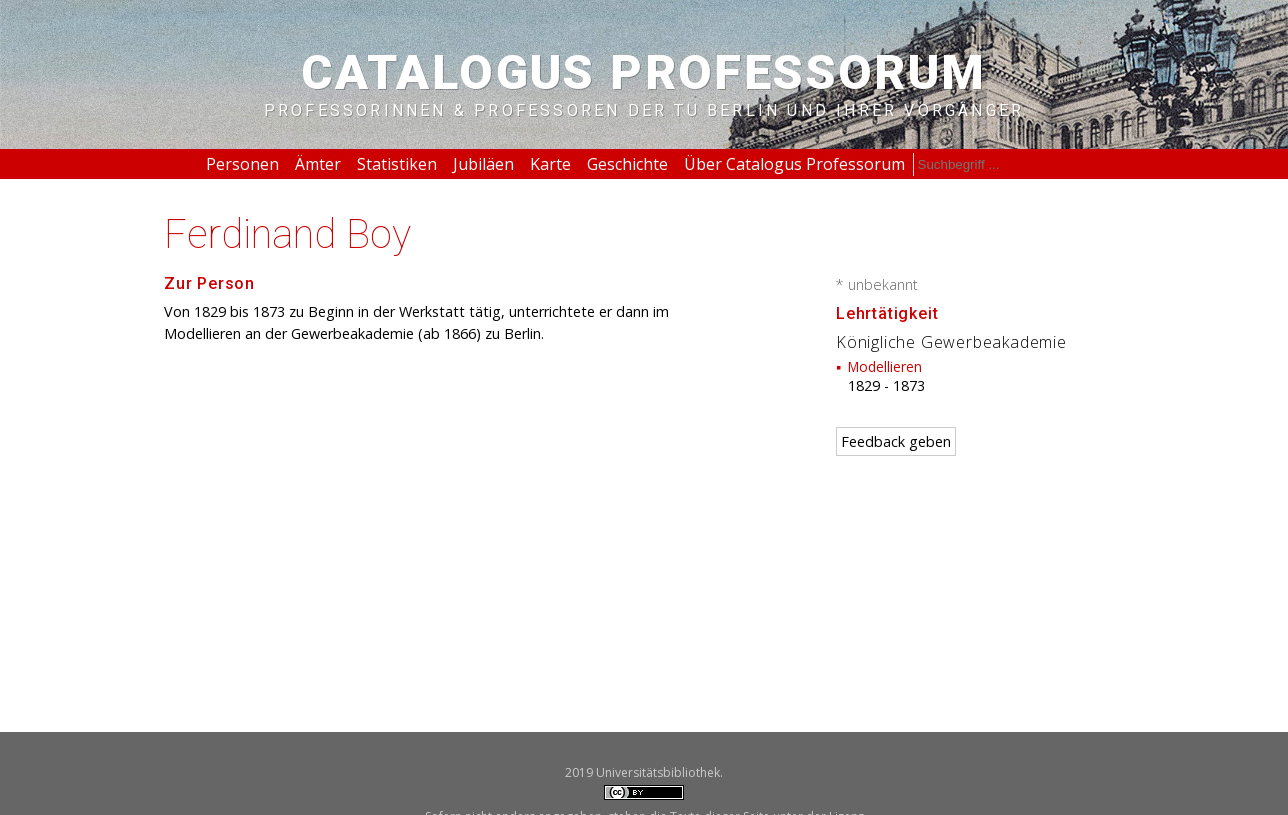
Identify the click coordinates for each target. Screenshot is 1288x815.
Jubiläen (483, 164)
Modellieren (885, 366)
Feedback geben (896, 441)
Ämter (318, 164)
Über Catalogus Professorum (794, 164)
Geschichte (627, 164)
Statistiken (397, 164)
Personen (242, 164)
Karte (550, 164)
